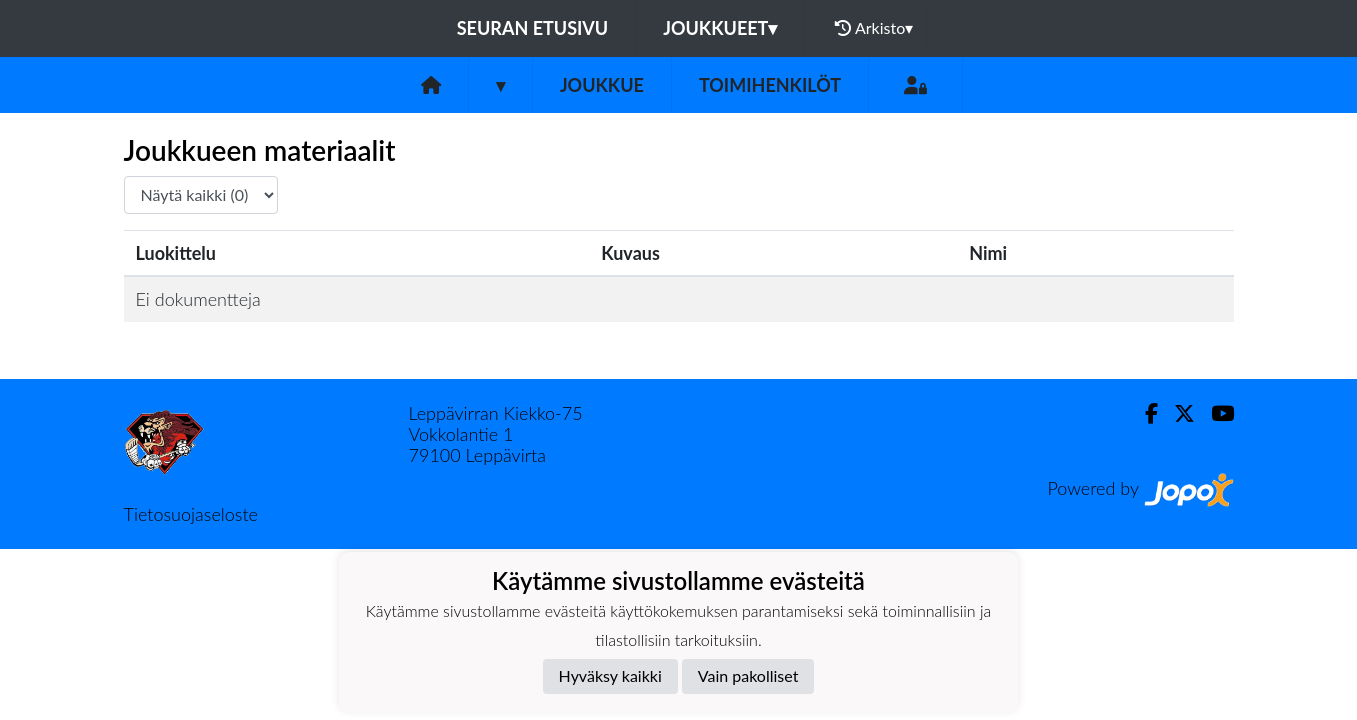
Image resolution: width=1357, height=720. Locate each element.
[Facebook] (1143, 413)
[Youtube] (1214, 413)
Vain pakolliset (748, 675)
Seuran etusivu (533, 28)
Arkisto (874, 28)
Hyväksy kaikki (610, 675)
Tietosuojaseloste (191, 514)
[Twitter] (1176, 413)
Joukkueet (720, 28)
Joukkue (602, 85)
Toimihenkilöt (770, 85)
